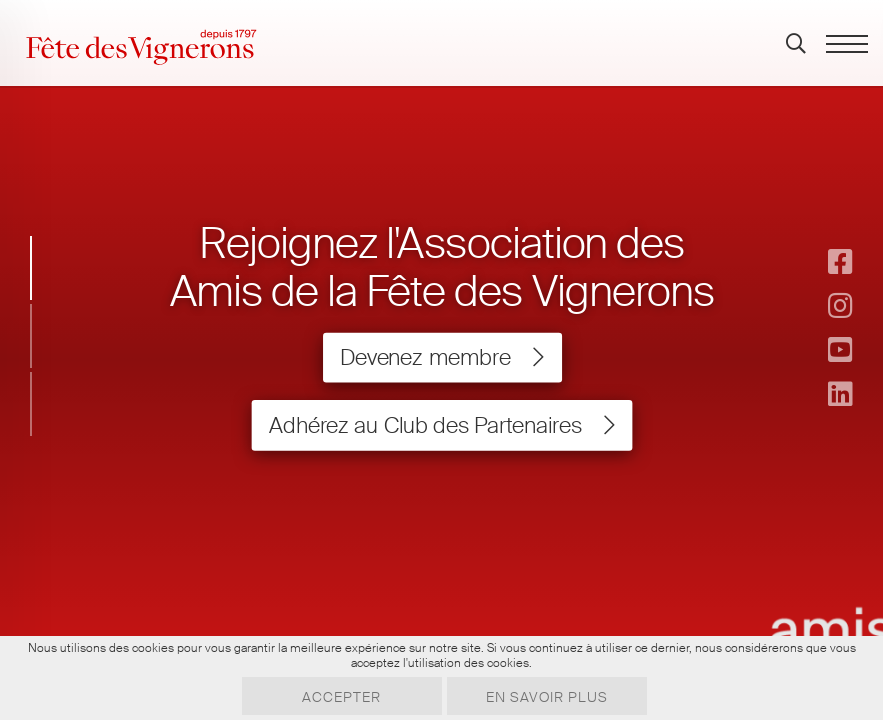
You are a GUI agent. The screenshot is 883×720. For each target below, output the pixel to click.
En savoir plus (547, 697)
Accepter (341, 697)
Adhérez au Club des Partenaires (441, 425)
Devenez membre (441, 358)
